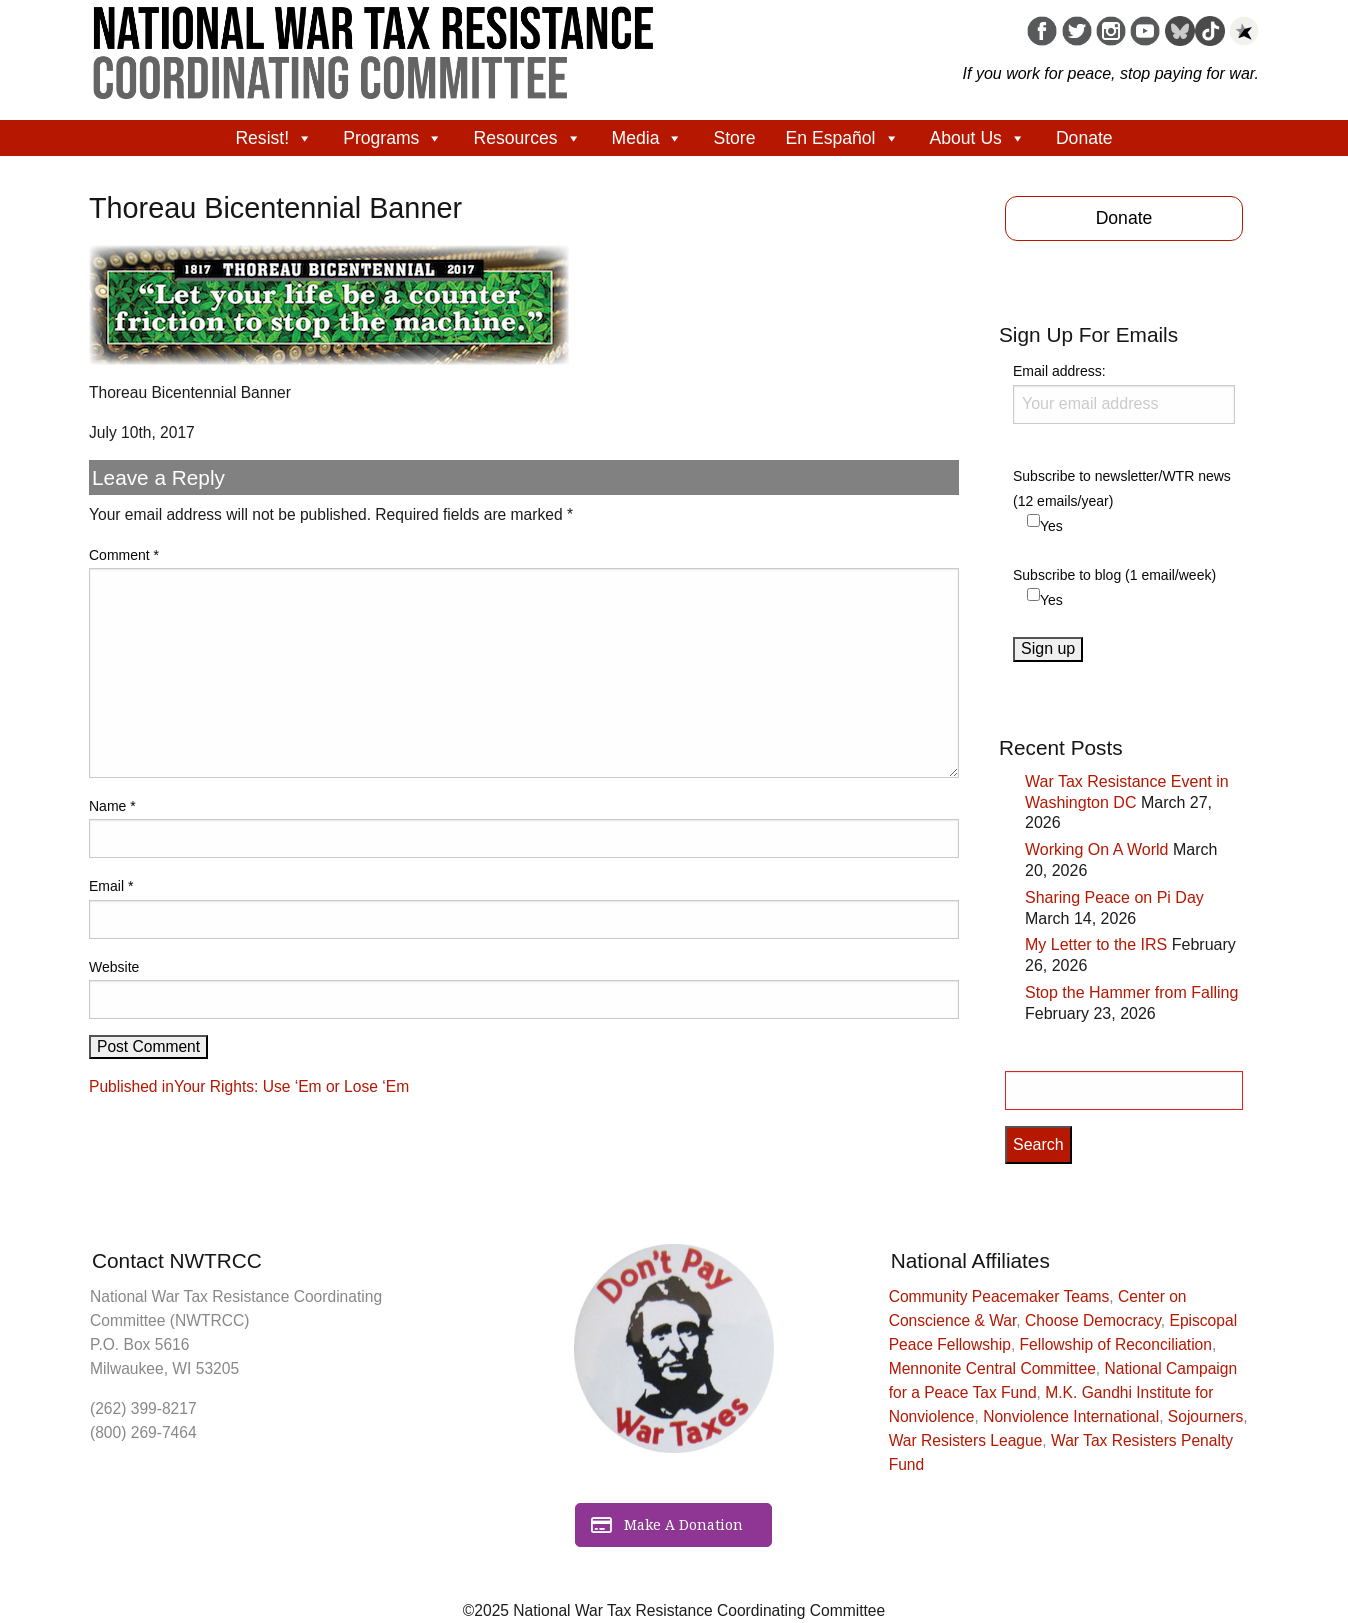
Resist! (274, 138)
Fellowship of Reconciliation (1116, 1344)
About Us (978, 138)
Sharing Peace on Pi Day (1114, 897)
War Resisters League (966, 1440)
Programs (393, 138)
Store (734, 138)
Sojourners (1205, 1416)
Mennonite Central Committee (992, 1368)
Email (111, 886)
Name (112, 806)
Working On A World (1096, 849)
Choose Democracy (1093, 1320)
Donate (1084, 138)
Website (114, 967)
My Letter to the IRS (1096, 944)
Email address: (1124, 393)
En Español (843, 138)
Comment (124, 555)
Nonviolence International (1071, 1416)
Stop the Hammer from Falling (1131, 992)
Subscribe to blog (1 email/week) (1114, 575)
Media (648, 138)
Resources (527, 138)
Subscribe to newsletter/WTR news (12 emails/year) (1122, 488)
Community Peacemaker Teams (999, 1296)
